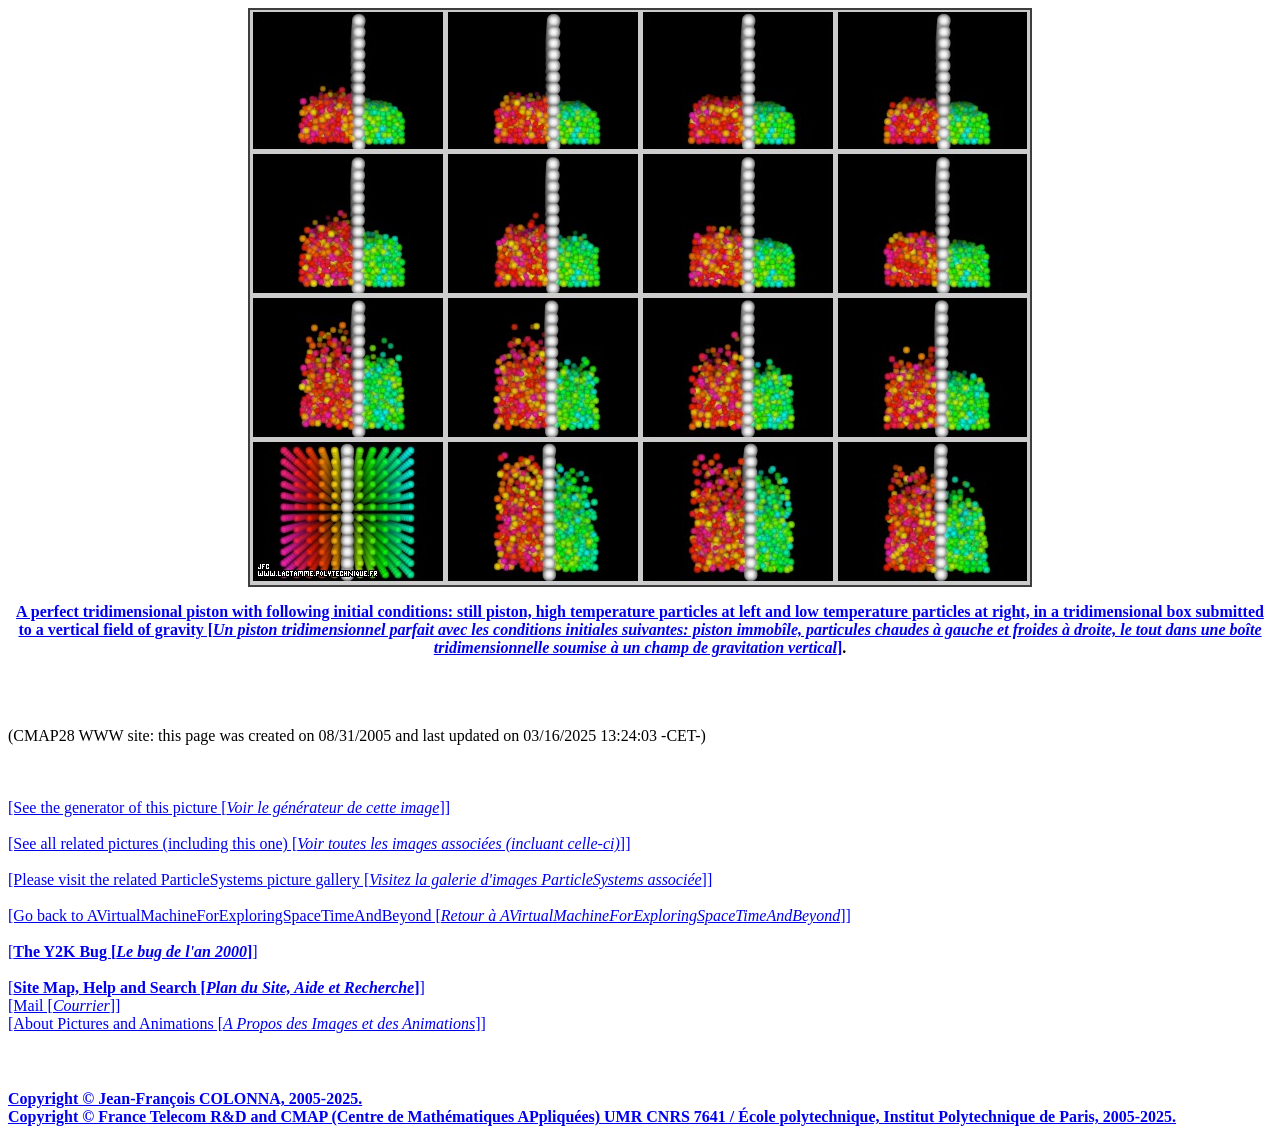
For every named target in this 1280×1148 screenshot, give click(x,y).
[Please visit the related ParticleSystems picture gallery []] (360, 879)
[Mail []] (64, 1005)
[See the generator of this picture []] (229, 807)
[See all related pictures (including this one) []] (319, 843)
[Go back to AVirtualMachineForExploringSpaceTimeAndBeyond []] (429, 915)
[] (133, 951)
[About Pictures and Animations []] (247, 1023)
